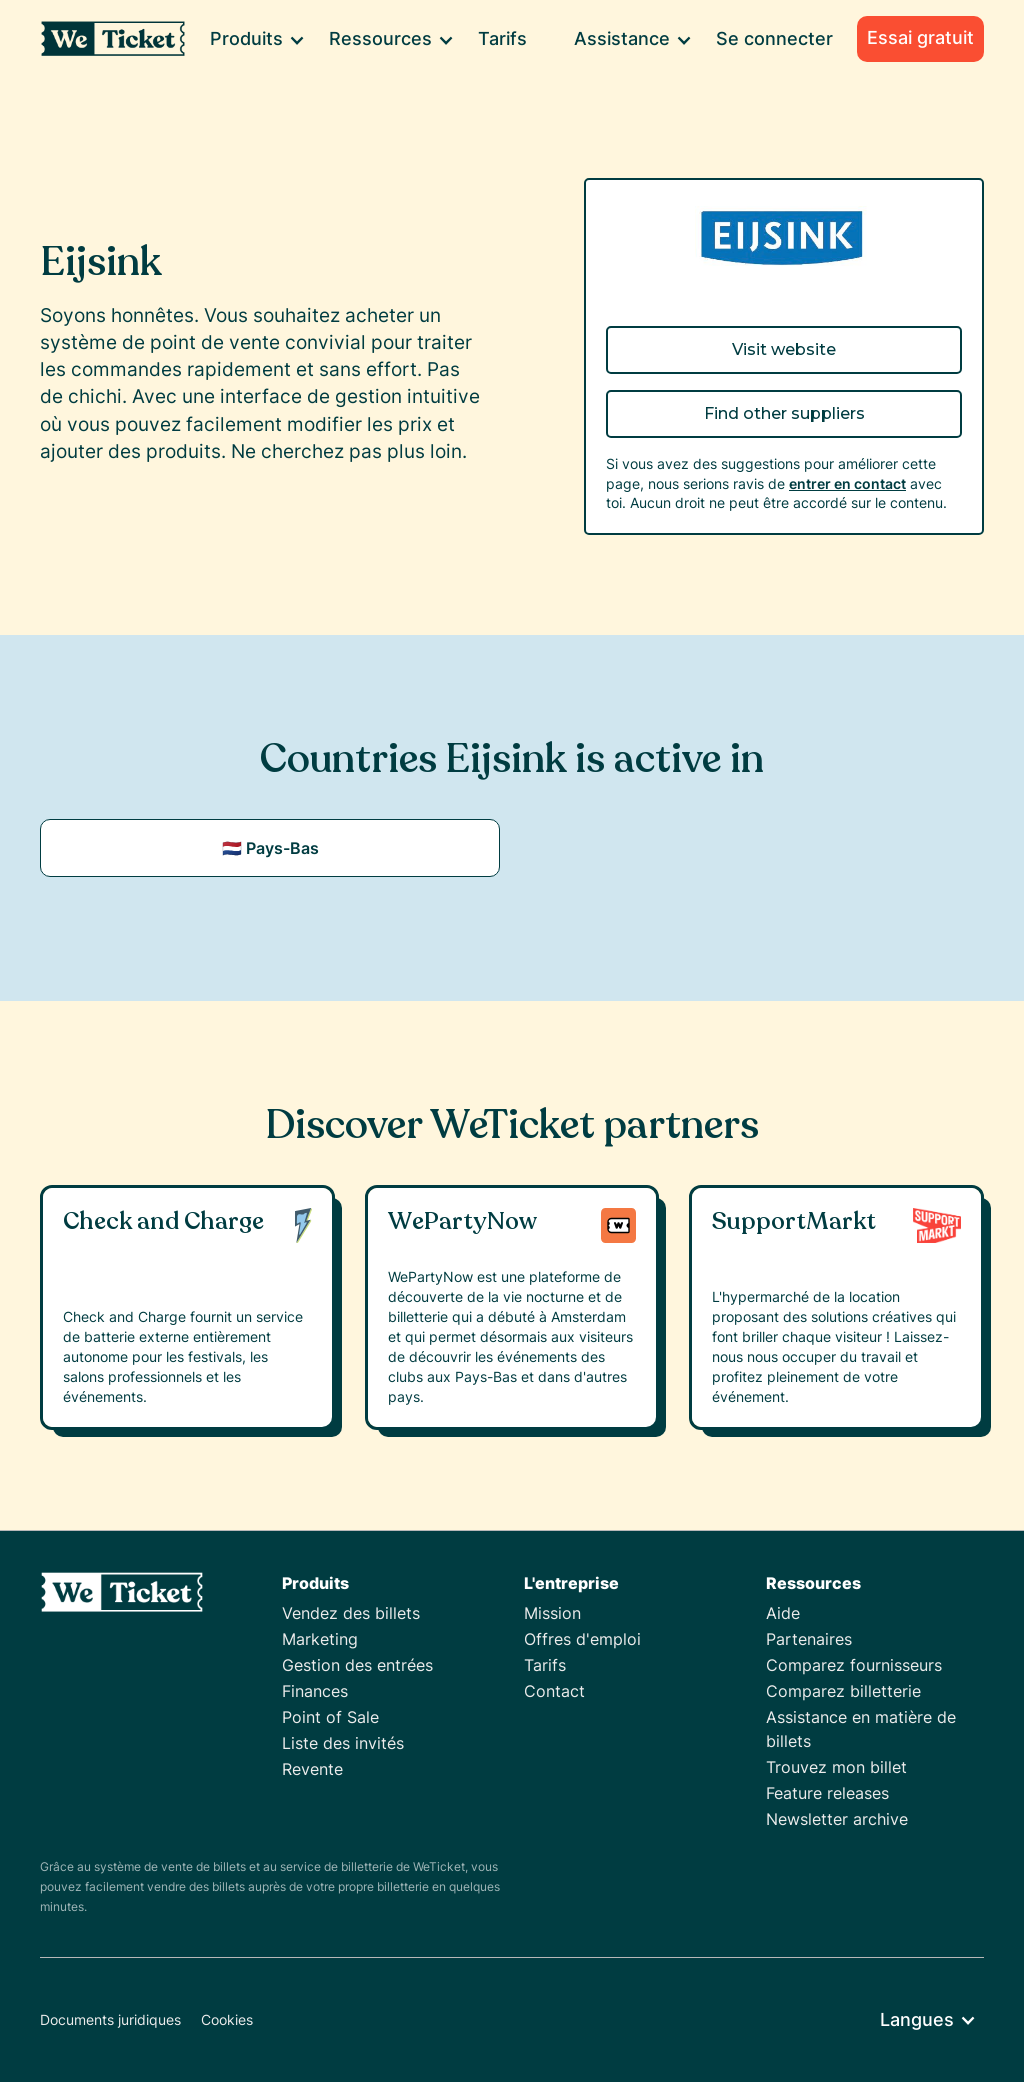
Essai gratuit (920, 37)
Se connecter (774, 38)
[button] (256, 39)
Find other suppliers (784, 413)
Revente (312, 1769)
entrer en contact (847, 483)
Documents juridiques (110, 2019)
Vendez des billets (351, 1613)
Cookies (227, 2019)
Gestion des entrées (357, 1665)
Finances (315, 1691)
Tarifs (502, 38)
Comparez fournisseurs (854, 1665)
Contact (554, 1691)
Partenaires (809, 1639)
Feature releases (827, 1793)
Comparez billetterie (843, 1691)
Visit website (784, 349)
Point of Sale (330, 1717)
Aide (783, 1613)
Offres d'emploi (582, 1639)
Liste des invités (343, 1743)
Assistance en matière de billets (861, 1729)
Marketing (320, 1639)
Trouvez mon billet (836, 1767)
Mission (552, 1613)
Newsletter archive (837, 1819)
